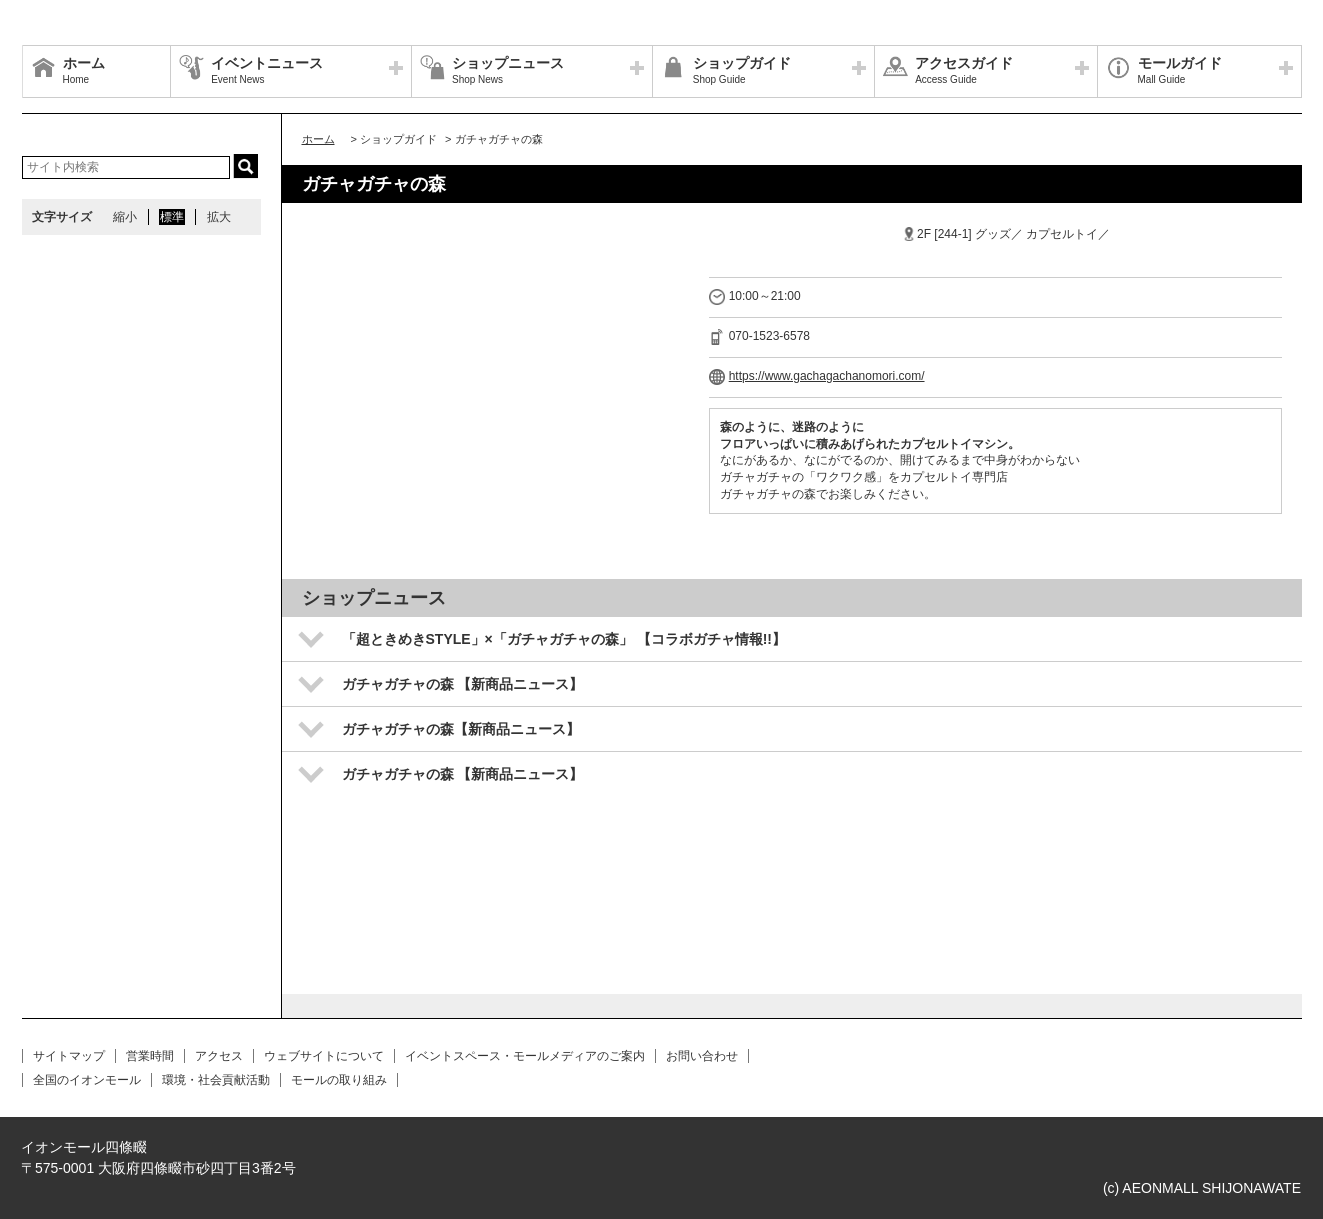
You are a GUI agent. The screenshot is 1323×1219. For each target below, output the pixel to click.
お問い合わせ (702, 1056)
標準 (172, 217)
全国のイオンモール (87, 1080)
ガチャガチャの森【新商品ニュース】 (461, 729)
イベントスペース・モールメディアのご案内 (525, 1056)
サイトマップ (69, 1056)
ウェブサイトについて (324, 1056)
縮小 (125, 217)
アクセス (219, 1056)
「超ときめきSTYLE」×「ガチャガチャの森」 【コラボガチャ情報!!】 (564, 639)
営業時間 (150, 1056)
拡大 (219, 217)
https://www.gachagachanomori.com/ (827, 376)
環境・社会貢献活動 (216, 1080)
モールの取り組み (339, 1080)
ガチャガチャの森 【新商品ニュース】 (463, 684)
